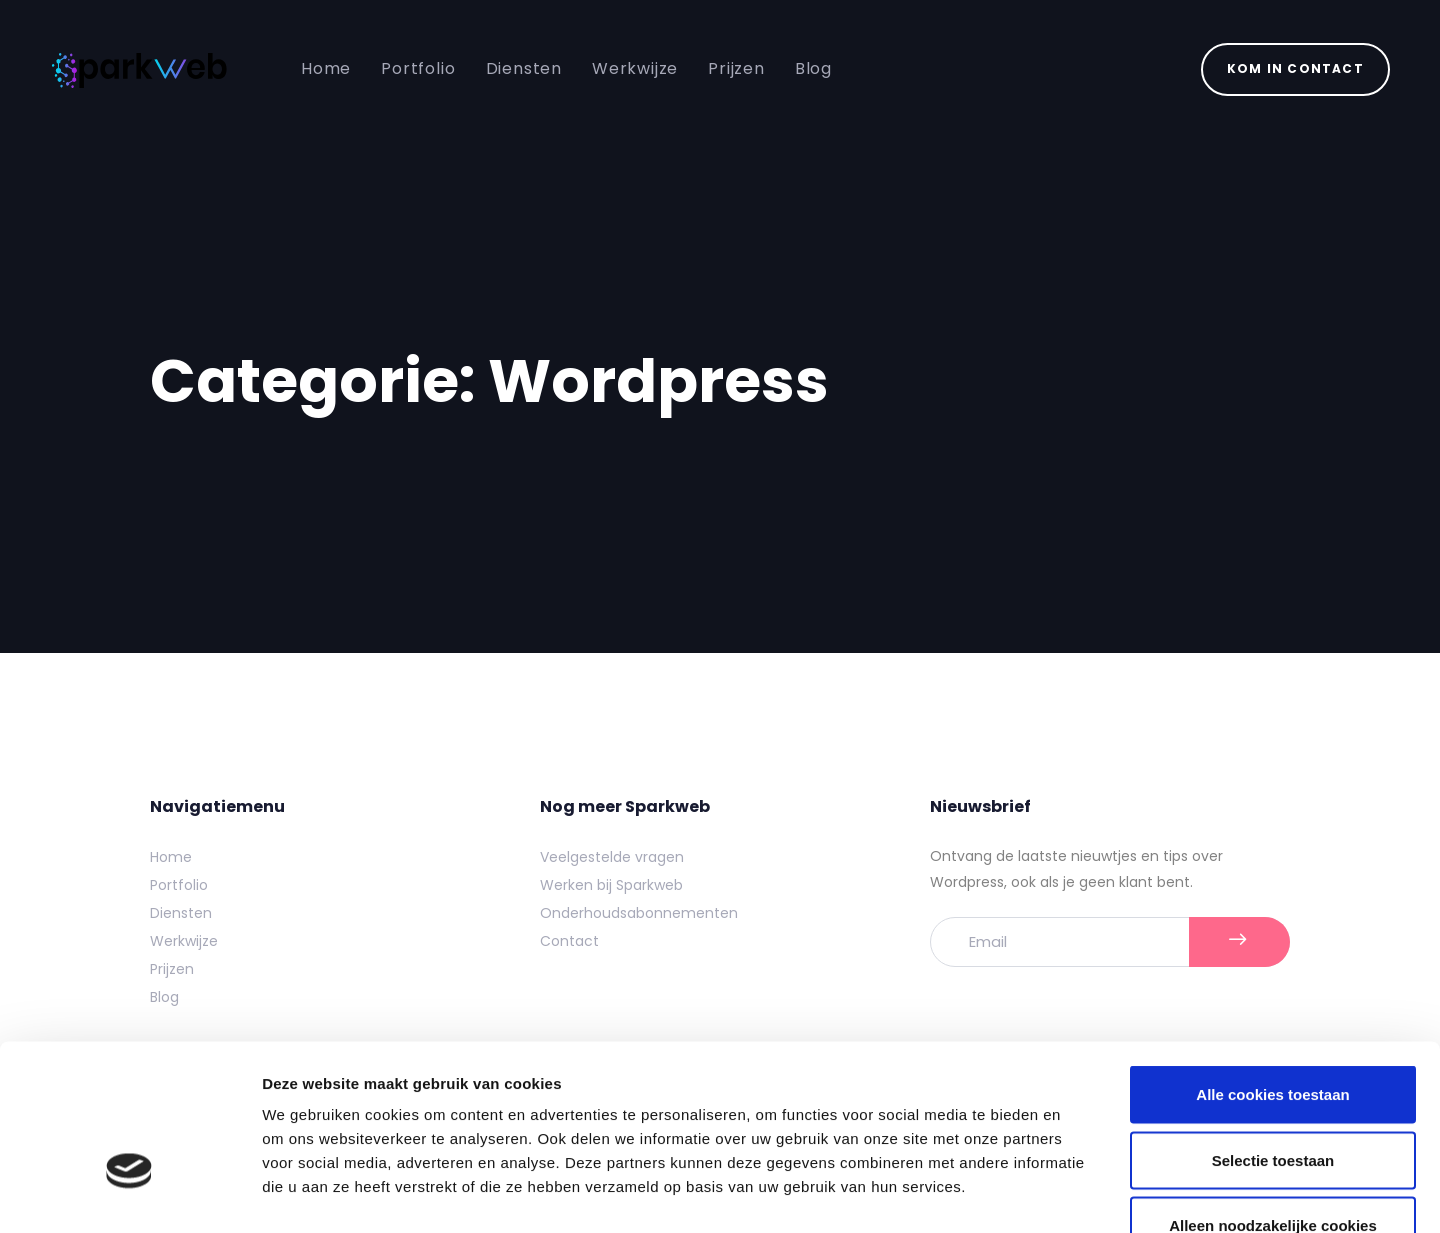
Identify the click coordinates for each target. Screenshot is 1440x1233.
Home (171, 857)
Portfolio (179, 885)
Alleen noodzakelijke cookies (1273, 1101)
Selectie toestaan (1273, 1036)
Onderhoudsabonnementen (639, 913)
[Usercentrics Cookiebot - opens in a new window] (129, 1194)
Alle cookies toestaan (1272, 970)
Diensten (181, 913)
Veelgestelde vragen (612, 857)
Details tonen (1080, 1193)
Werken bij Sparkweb (611, 885)
